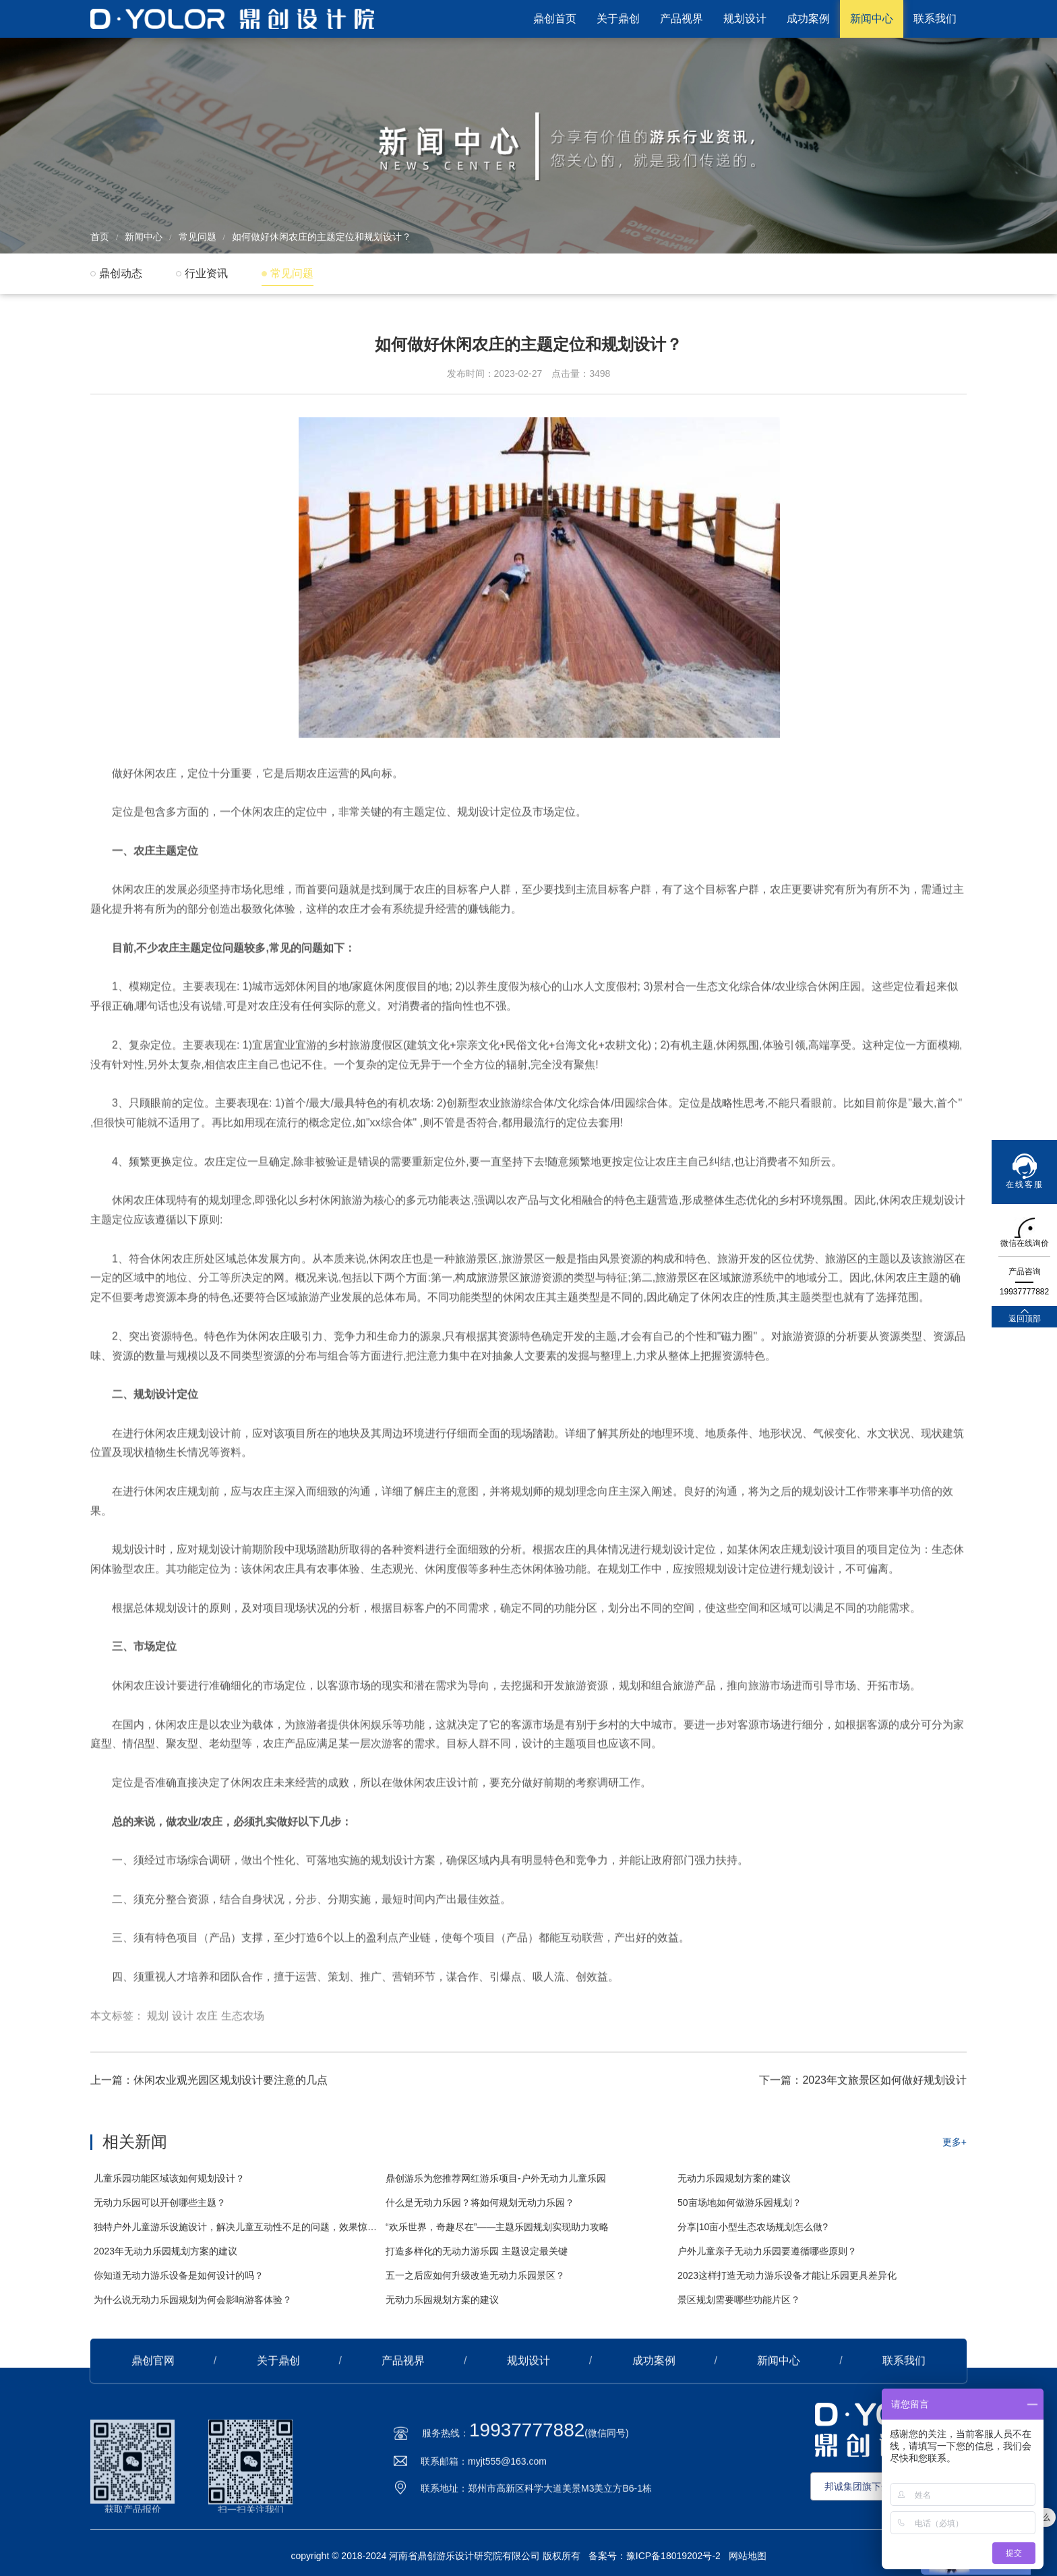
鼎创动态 (120, 273)
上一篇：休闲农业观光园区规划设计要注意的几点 (209, 2147)
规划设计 (744, 18)
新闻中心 (871, 18)
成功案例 (808, 18)
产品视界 (681, 18)
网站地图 (747, 2555)
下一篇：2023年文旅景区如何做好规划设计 (863, 2147)
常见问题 (197, 236)
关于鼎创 (618, 18)
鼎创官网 (153, 2427)
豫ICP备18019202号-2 (673, 2555)
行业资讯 (206, 273)
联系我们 (935, 18)
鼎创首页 (554, 18)
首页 (99, 236)
